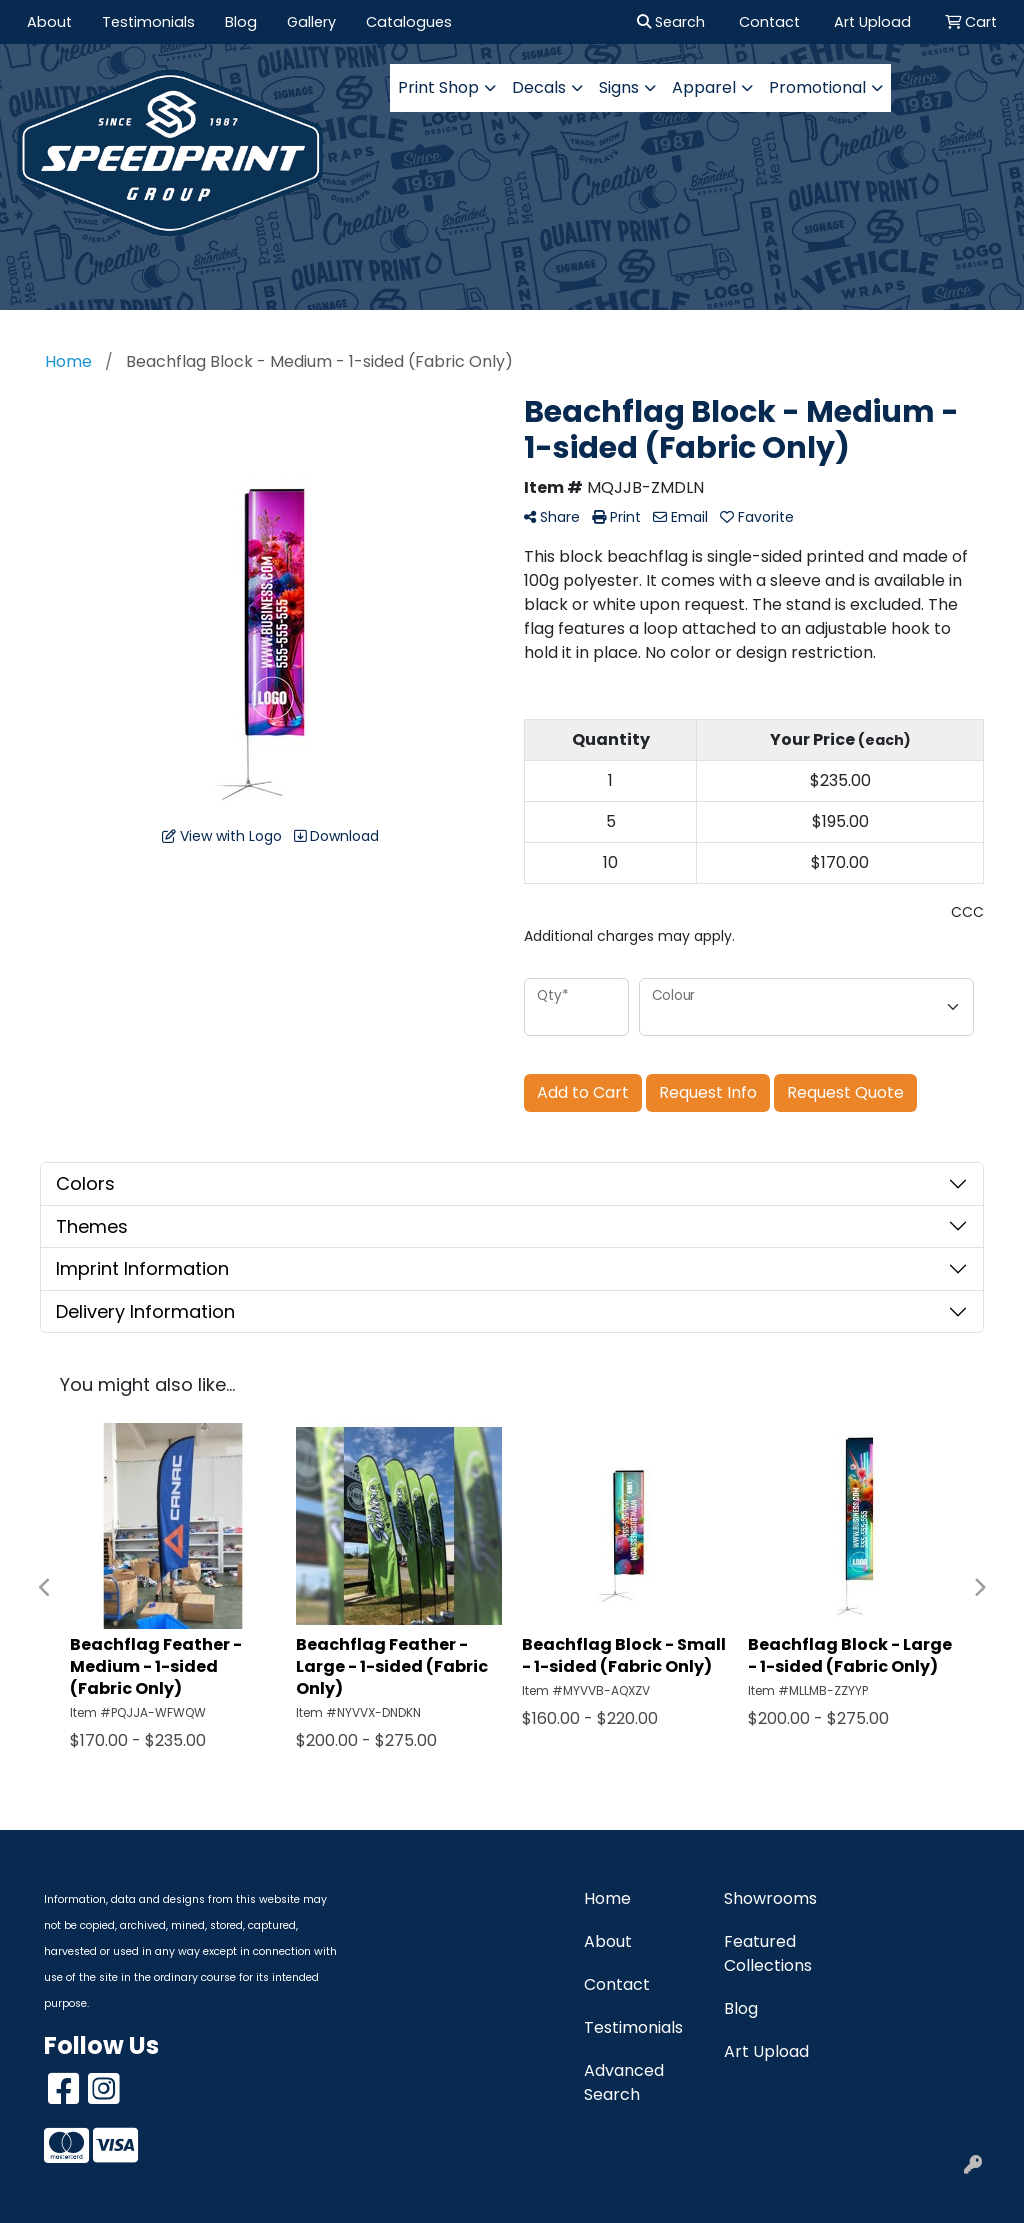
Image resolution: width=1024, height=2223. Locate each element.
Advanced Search (624, 2082)
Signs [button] (619, 87)
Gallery (311, 22)
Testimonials (148, 22)
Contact (617, 1984)
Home (607, 1898)
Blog (241, 22)
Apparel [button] (704, 87)
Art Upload (766, 2051)
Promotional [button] (817, 87)
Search (671, 22)
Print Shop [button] (438, 87)
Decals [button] (539, 87)
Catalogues (409, 22)
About (49, 22)
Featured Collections (768, 1953)
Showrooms (770, 1898)
